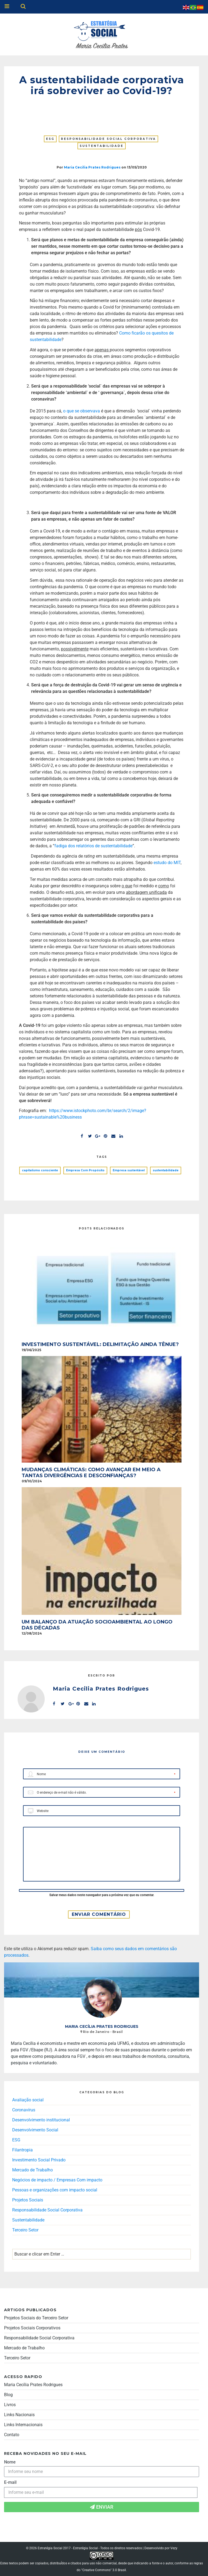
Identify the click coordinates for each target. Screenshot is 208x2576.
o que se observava (81, 411)
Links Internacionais (23, 2424)
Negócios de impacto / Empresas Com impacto (57, 2180)
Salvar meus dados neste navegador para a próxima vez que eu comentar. (101, 1895)
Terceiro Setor (25, 2230)
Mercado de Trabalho (32, 2169)
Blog (8, 2394)
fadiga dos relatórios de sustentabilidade (93, 845)
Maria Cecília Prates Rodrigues (33, 2384)
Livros (10, 2404)
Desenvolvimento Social (35, 2129)
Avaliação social (28, 2099)
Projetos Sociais (27, 2200)
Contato (11, 2434)
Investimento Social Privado (39, 2159)
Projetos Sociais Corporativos (32, 2327)
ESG (50, 139)
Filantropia (22, 2149)
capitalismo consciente (40, 1170)
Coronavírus (23, 2109)
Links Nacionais (19, 2414)
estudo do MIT (167, 862)
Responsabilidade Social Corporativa (108, 139)
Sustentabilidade (101, 146)
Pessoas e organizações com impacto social (54, 2190)
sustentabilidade (165, 1170)
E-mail (10, 2482)
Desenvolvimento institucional (41, 2119)
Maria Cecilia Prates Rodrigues (92, 167)
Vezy (173, 2548)
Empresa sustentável (129, 1170)
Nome (10, 2462)
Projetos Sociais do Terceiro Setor (36, 2317)
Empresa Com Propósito (85, 1170)
